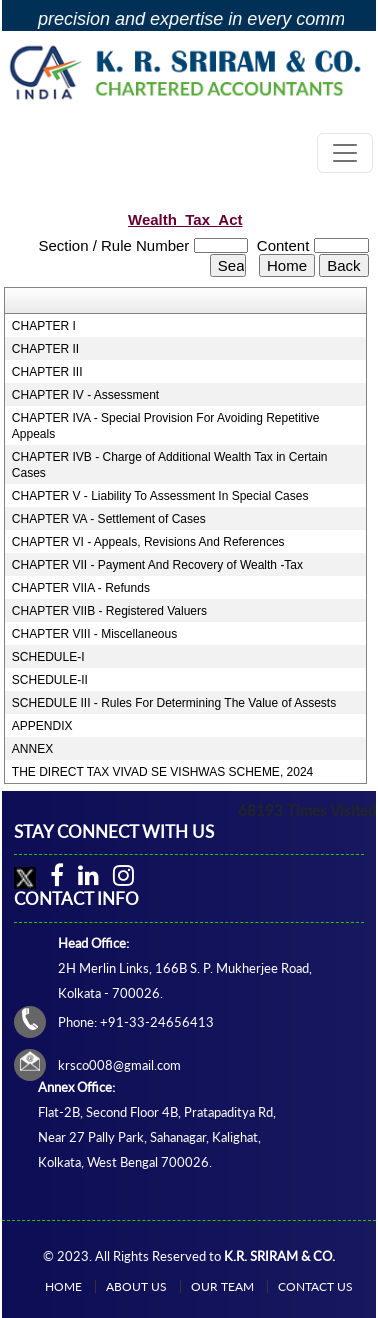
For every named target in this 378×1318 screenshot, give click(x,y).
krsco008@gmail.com (119, 1065)
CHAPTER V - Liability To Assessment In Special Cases (160, 496)
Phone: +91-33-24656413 (136, 1022)
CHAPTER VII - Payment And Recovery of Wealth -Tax (157, 565)
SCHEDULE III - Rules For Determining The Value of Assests (174, 703)
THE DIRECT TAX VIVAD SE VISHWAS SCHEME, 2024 (162, 772)
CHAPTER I (44, 326)
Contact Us (315, 1286)
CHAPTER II (45, 349)
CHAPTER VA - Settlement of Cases (109, 519)
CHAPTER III (47, 372)
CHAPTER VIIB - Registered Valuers (109, 611)
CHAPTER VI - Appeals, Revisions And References (148, 542)
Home (63, 1286)
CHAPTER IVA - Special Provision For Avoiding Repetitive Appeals (166, 426)
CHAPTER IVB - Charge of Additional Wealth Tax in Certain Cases (170, 465)
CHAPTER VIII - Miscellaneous (94, 634)
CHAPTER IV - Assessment (85, 395)
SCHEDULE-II (50, 680)
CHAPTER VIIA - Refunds (81, 588)
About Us (136, 1286)
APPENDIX (42, 726)
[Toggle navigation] (345, 153)
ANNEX (32, 749)
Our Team (222, 1286)
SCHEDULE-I (48, 657)
